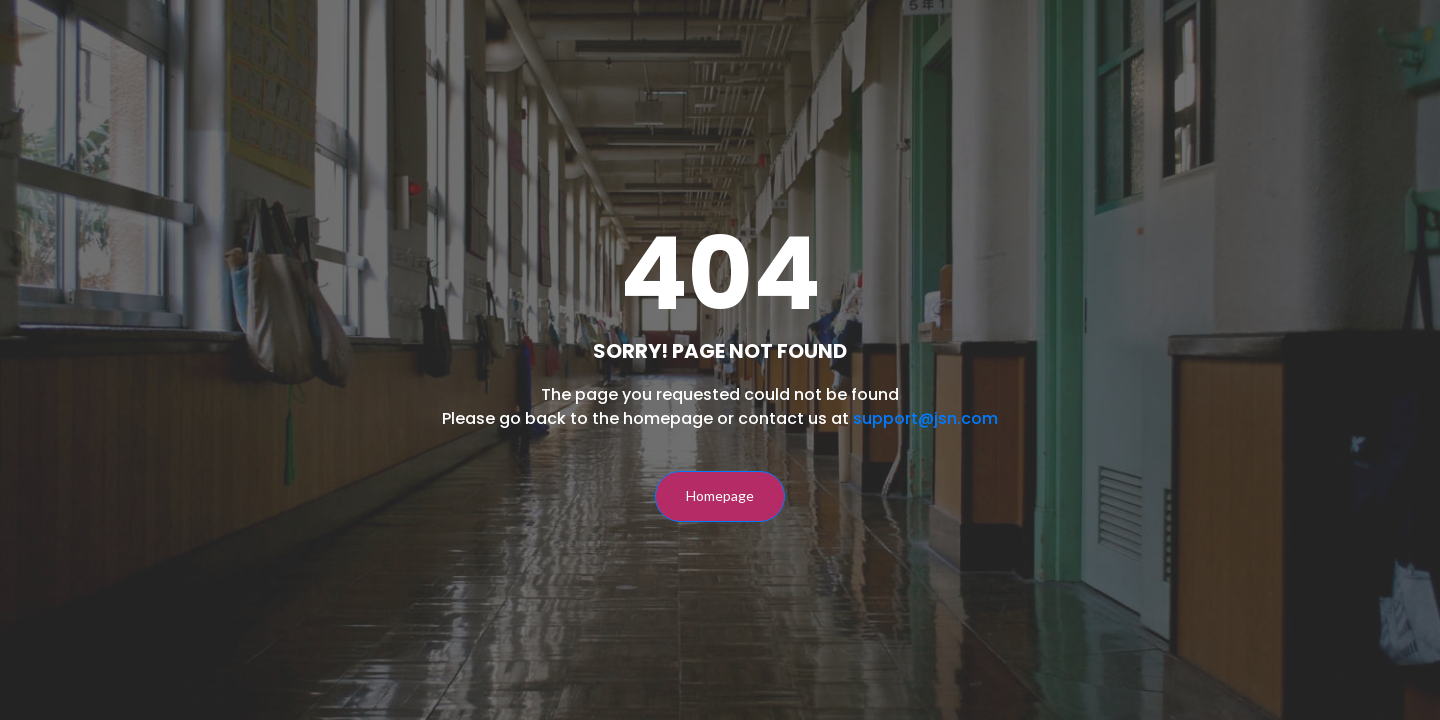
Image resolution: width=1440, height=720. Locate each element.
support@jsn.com (925, 418)
